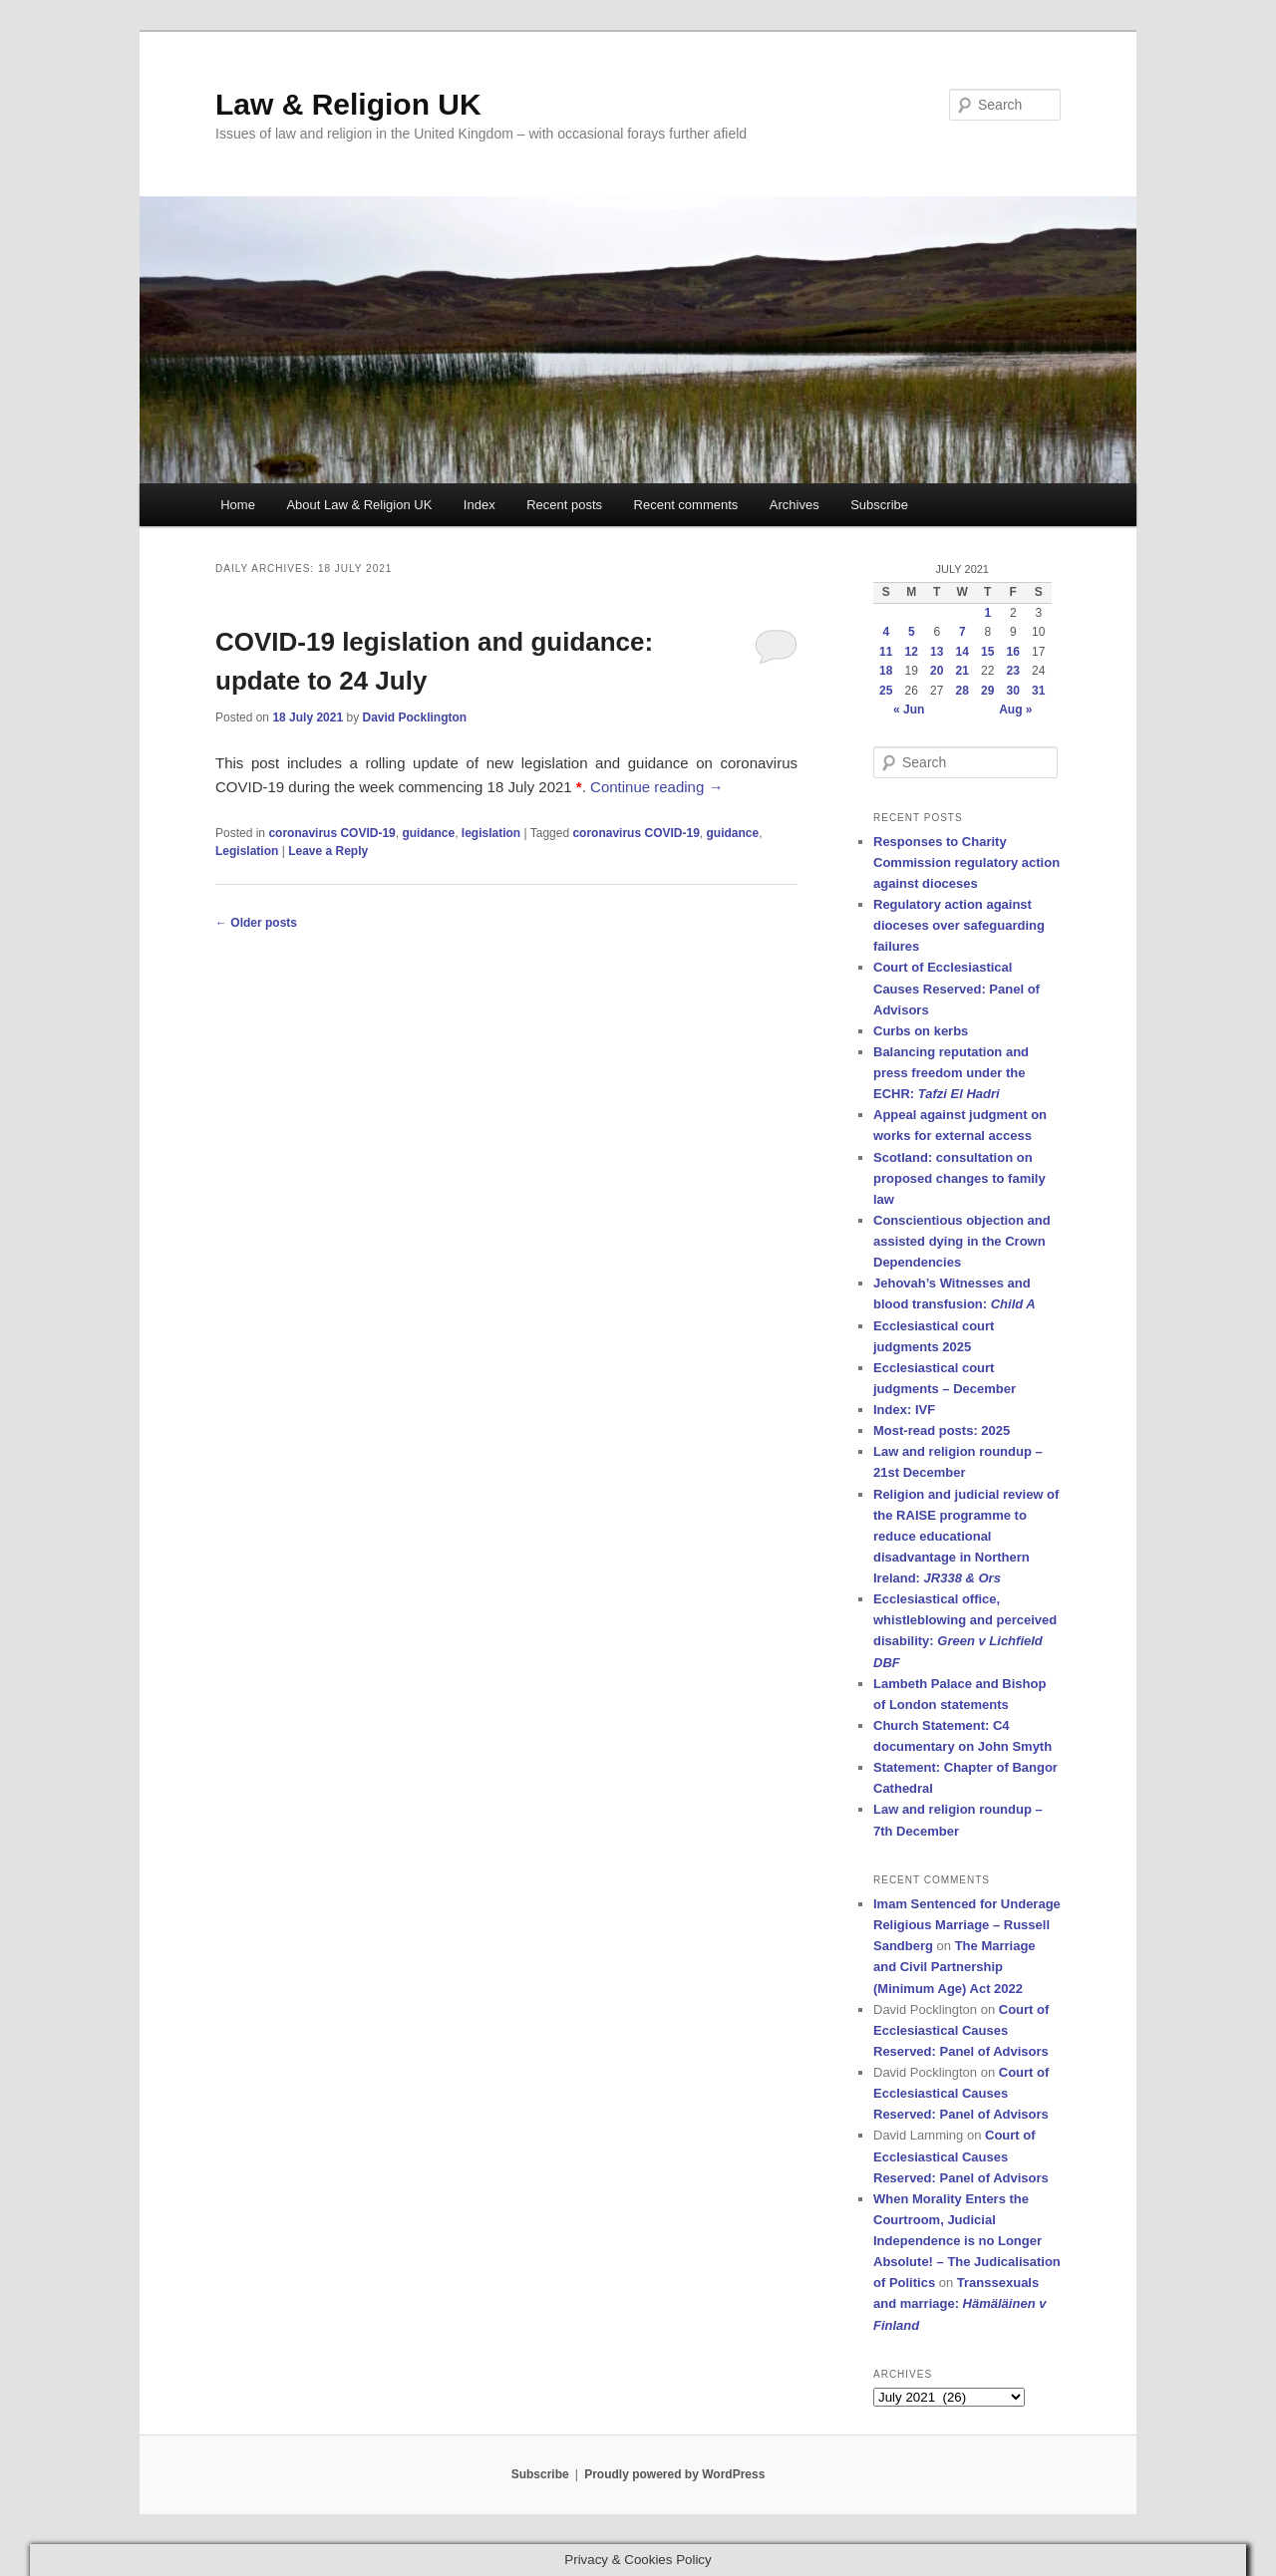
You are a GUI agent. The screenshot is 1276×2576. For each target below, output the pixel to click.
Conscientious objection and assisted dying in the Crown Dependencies (962, 1241)
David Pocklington (414, 717)
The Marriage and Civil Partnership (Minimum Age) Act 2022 (954, 1966)
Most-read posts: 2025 (941, 1430)
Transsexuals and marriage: (959, 2303)
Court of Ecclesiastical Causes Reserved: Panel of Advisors (956, 988)
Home (237, 504)
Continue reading (656, 786)
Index (479, 504)
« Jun (908, 709)
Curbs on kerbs (920, 1030)
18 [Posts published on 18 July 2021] (885, 671)
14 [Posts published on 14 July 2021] (962, 652)
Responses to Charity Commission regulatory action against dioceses (966, 862)
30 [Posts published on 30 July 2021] (1013, 691)
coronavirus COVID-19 (331, 833)
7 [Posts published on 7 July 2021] (962, 632)
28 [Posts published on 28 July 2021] (962, 691)
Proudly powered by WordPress (674, 2474)
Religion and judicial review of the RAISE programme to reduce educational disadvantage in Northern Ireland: (966, 1536)
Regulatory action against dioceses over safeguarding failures (959, 925)
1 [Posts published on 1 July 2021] (987, 613)
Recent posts (564, 504)
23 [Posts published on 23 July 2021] (1013, 671)
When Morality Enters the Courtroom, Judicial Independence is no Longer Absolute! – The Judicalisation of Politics (967, 2241)
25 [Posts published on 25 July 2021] (885, 691)
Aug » (1015, 709)
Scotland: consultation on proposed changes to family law (959, 1178)
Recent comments (686, 504)
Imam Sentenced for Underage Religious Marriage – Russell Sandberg (967, 1924)
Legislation (246, 851)
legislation (491, 833)
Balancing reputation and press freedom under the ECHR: (951, 1072)
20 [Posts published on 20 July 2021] (936, 671)
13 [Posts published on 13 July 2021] (936, 652)
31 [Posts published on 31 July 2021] (1038, 691)
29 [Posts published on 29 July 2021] (987, 691)
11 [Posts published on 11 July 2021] (885, 652)
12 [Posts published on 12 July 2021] (911, 652)
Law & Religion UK (348, 104)
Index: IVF (904, 1409)
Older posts (256, 923)
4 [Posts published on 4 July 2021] (885, 632)
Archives (794, 504)
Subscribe (879, 504)
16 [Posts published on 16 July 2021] (1013, 652)
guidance (428, 833)
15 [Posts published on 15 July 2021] (987, 652)
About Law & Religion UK (359, 504)
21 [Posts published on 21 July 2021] (962, 671)
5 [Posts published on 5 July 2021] (911, 632)
